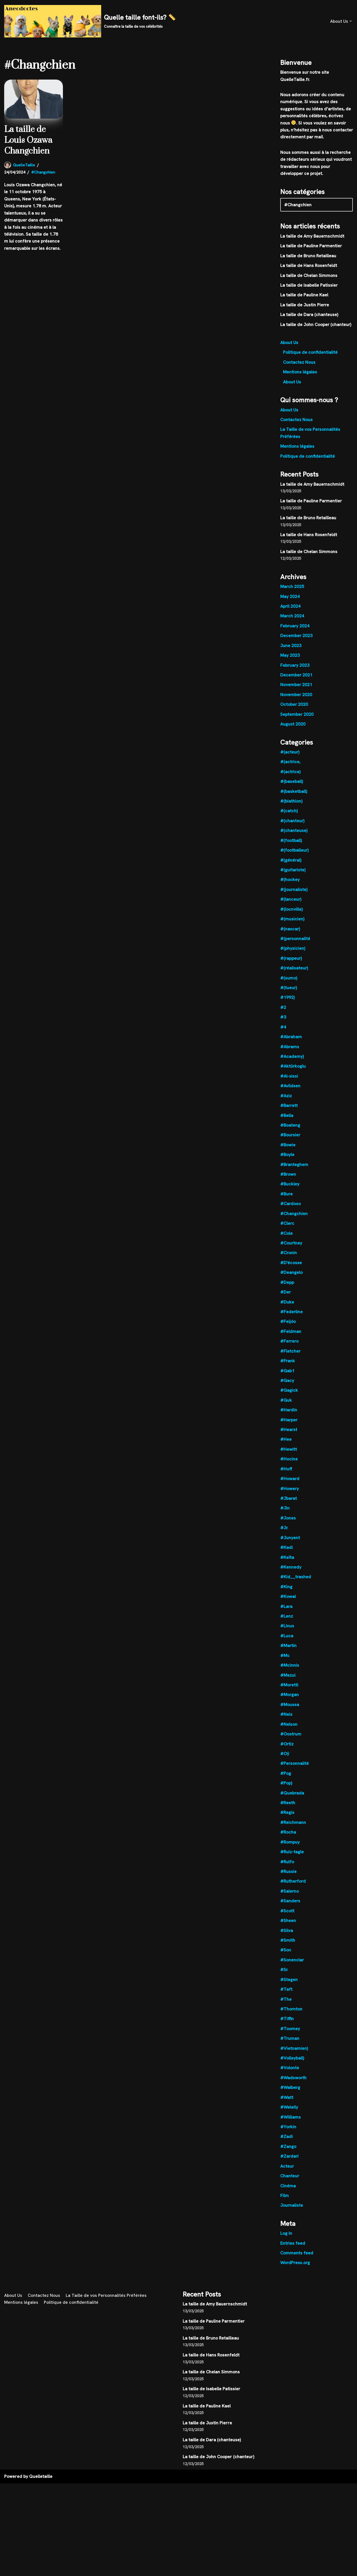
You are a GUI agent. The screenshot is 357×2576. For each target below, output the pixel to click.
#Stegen (289, 1989)
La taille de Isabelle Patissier (309, 286)
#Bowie (287, 1150)
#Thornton (291, 2018)
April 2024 (290, 609)
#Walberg (290, 2097)
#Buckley (289, 1189)
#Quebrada (292, 1801)
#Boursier (290, 1140)
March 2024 (292, 619)
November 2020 (296, 697)
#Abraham (291, 1041)
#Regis (287, 1821)
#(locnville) (291, 913)
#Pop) (286, 1791)
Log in (286, 2244)
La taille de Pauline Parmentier (311, 247)
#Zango (288, 2156)
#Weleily (289, 2117)
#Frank (287, 1367)
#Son (285, 1959)
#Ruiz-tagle (292, 1860)
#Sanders (290, 1910)
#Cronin (288, 1258)
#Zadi (286, 2146)
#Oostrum (291, 1742)
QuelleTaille (24, 164)
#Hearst (288, 1436)
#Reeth (287, 1811)
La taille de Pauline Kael (304, 296)
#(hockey (290, 883)
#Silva (286, 1939)
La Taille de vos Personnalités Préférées (106, 2388)
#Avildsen (290, 1091)
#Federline (291, 1317)
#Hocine (289, 1465)
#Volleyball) (292, 2067)
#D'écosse (291, 1268)
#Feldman (290, 1337)
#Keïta (287, 1564)
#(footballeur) (294, 854)
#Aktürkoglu (293, 1071)
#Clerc (287, 1229)
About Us (289, 344)
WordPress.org (295, 2273)
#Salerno (289, 1900)
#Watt (286, 2107)
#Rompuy (290, 1850)
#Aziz (286, 1100)
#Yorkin (288, 2137)
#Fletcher (290, 1357)
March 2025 (292, 589)
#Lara (286, 1614)
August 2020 (292, 727)
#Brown (288, 1179)
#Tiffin (287, 2028)
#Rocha (288, 1841)
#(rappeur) (291, 962)
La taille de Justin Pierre (305, 306)
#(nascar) (290, 933)
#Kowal (288, 1604)
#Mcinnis (289, 1673)
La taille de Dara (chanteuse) (309, 316)
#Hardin (288, 1416)
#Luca (286, 1643)
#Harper (289, 1426)
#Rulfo (287, 1870)
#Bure (286, 1199)
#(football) (291, 844)
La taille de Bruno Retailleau (308, 256)
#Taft (286, 1998)
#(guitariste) (293, 874)
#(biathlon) (291, 804)
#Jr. (284, 1535)
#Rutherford (293, 1890)
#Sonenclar (292, 1969)
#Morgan (289, 1702)
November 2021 (296, 688)
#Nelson (288, 1732)
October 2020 (294, 707)
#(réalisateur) (294, 972)
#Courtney (291, 1248)
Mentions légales (300, 373)
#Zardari (289, 2166)
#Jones (288, 1525)
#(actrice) (290, 775)
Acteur (287, 2176)
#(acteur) (290, 755)
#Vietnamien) (294, 2058)
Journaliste (291, 2215)
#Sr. (284, 1979)
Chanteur (289, 2186)
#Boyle (287, 1160)
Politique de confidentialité (310, 354)
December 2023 (296, 638)
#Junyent (290, 1544)
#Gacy (287, 1386)
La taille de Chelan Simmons (308, 276)
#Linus (287, 1633)
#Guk (286, 1406)
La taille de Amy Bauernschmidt (312, 237)
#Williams (290, 2127)
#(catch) (289, 814)
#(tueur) (288, 992)
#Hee (286, 1446)
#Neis (286, 1722)
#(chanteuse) (293, 834)
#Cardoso (290, 1209)
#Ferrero (289, 1347)
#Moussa (289, 1712)
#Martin (288, 1653)
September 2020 (297, 717)
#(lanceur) (291, 903)
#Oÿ (284, 1762)
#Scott (287, 1920)
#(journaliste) (294, 893)
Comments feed (296, 2263)
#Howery (289, 1495)
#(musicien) (292, 923)
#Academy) (292, 1061)
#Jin (285, 1515)
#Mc (285, 1663)
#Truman (290, 2048)
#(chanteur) (292, 824)
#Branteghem (294, 1169)
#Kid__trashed (295, 1584)
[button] (351, 21)
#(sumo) (288, 982)
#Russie (288, 1880)
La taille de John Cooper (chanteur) (316, 326)
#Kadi (286, 1554)
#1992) (287, 1002)
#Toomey (290, 2038)
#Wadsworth (293, 2087)
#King (286, 1594)
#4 (283, 1031)
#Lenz (286, 1623)
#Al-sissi (289, 1081)
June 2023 (290, 648)
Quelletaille (40, 2569)
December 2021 (296, 678)
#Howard (290, 1485)
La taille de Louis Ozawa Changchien (28, 140)
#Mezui (287, 1683)
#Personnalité (294, 1772)
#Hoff (286, 1475)
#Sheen (288, 1929)
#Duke (287, 1308)
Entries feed (292, 2253)
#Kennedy (290, 1574)
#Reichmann (293, 1831)
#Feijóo (288, 1327)
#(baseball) (291, 785)
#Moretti (289, 1693)
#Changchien (43, 172)
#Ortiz (287, 1752)
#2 (283, 1012)
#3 (283, 1021)
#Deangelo (291, 1278)
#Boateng (290, 1130)
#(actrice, (290, 765)
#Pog (285, 1781)
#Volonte (289, 2077)
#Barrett (289, 1110)
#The (286, 2008)
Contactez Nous (299, 363)
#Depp (287, 1288)
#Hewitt (288, 1456)
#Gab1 (287, 1377)
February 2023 (295, 668)
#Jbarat (288, 1505)
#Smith (287, 1949)
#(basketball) (293, 795)
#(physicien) (292, 952)
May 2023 (290, 658)
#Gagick (289, 1396)
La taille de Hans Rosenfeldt (308, 266)
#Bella (286, 1120)
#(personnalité (295, 943)
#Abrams (289, 1051)
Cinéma (288, 2196)
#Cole (286, 1239)
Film (284, 2206)
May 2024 (290, 599)
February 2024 (295, 628)
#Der (285, 1298)
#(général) (291, 864)
